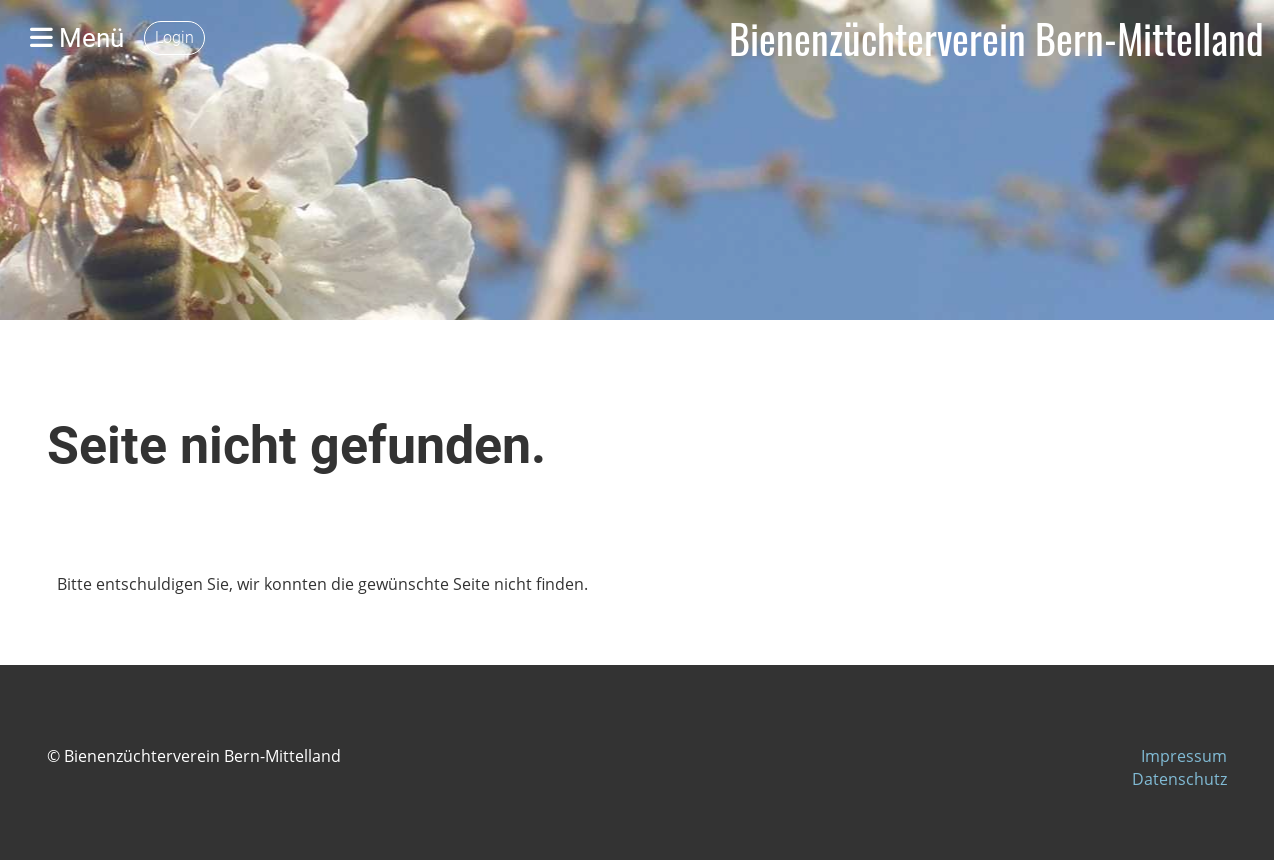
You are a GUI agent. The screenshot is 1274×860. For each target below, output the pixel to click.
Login (174, 37)
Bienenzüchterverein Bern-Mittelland (996, 38)
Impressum (1184, 756)
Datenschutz (1179, 779)
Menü (77, 38)
